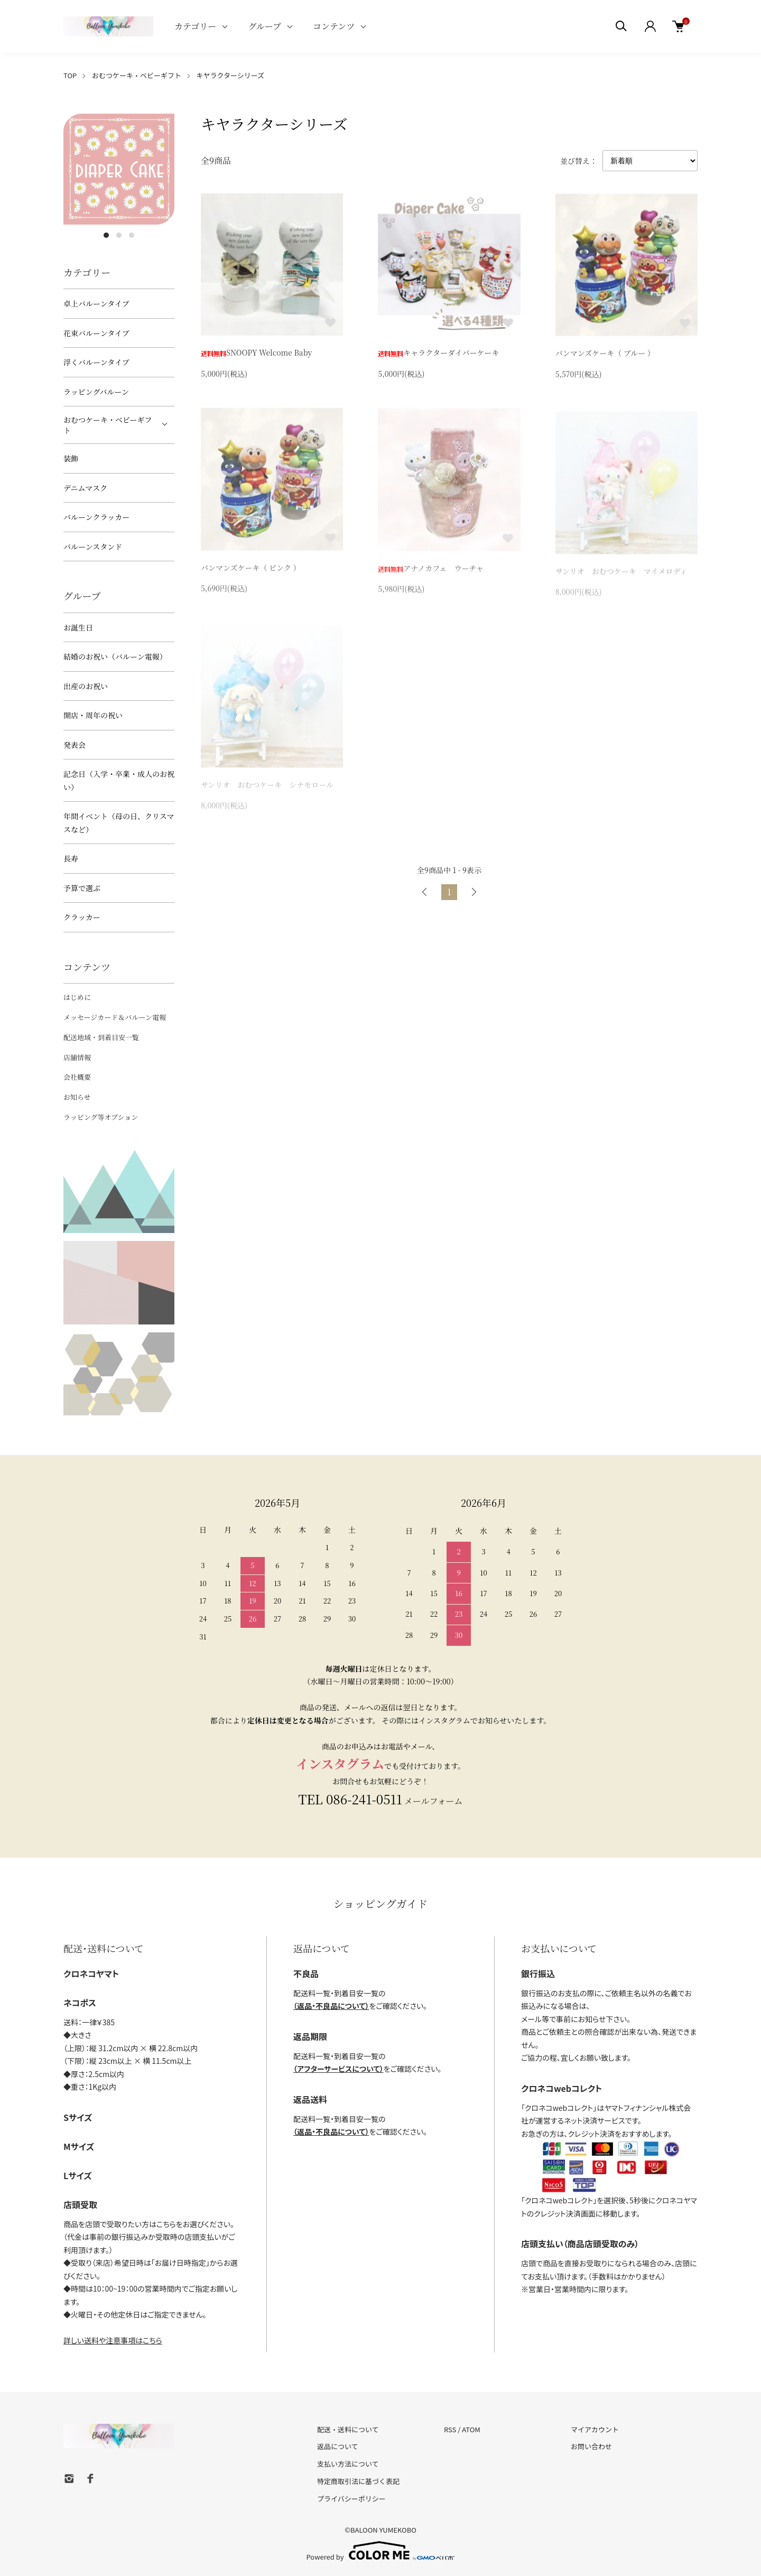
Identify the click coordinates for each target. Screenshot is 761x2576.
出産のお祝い (85, 686)
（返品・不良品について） (331, 2005)
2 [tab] (119, 235)
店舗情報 (77, 1057)
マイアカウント (595, 2429)
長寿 (70, 858)
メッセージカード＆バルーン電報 (114, 1017)
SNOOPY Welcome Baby (256, 355)
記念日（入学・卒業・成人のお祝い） (118, 780)
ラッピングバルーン (96, 391)
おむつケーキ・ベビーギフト (136, 75)
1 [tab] (106, 235)
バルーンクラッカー (96, 517)
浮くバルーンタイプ (96, 362)
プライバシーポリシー (351, 2499)
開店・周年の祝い (93, 715)
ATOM (471, 2429)
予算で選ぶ (81, 888)
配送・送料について (348, 2429)
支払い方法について (348, 2464)
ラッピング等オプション (100, 1117)
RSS (450, 2429)
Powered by (381, 2550)
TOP (70, 75)
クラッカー (81, 917)
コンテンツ (334, 26)
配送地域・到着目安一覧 (101, 1037)
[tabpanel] (118, 169)
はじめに (77, 997)
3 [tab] (131, 235)
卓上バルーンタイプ (96, 303)
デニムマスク (85, 488)
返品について (337, 2446)
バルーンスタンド (92, 546)
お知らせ (77, 1097)
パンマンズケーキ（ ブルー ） (605, 358)
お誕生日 (78, 627)
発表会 (74, 744)
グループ (264, 26)
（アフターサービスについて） (338, 2068)
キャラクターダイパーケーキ (438, 355)
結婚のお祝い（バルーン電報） (115, 656)
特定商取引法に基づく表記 (358, 2481)
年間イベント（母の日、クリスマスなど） (118, 823)
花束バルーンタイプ (96, 333)
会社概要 (77, 1077)
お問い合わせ (591, 2446)
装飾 (70, 458)
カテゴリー (195, 26)
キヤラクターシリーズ (231, 75)
